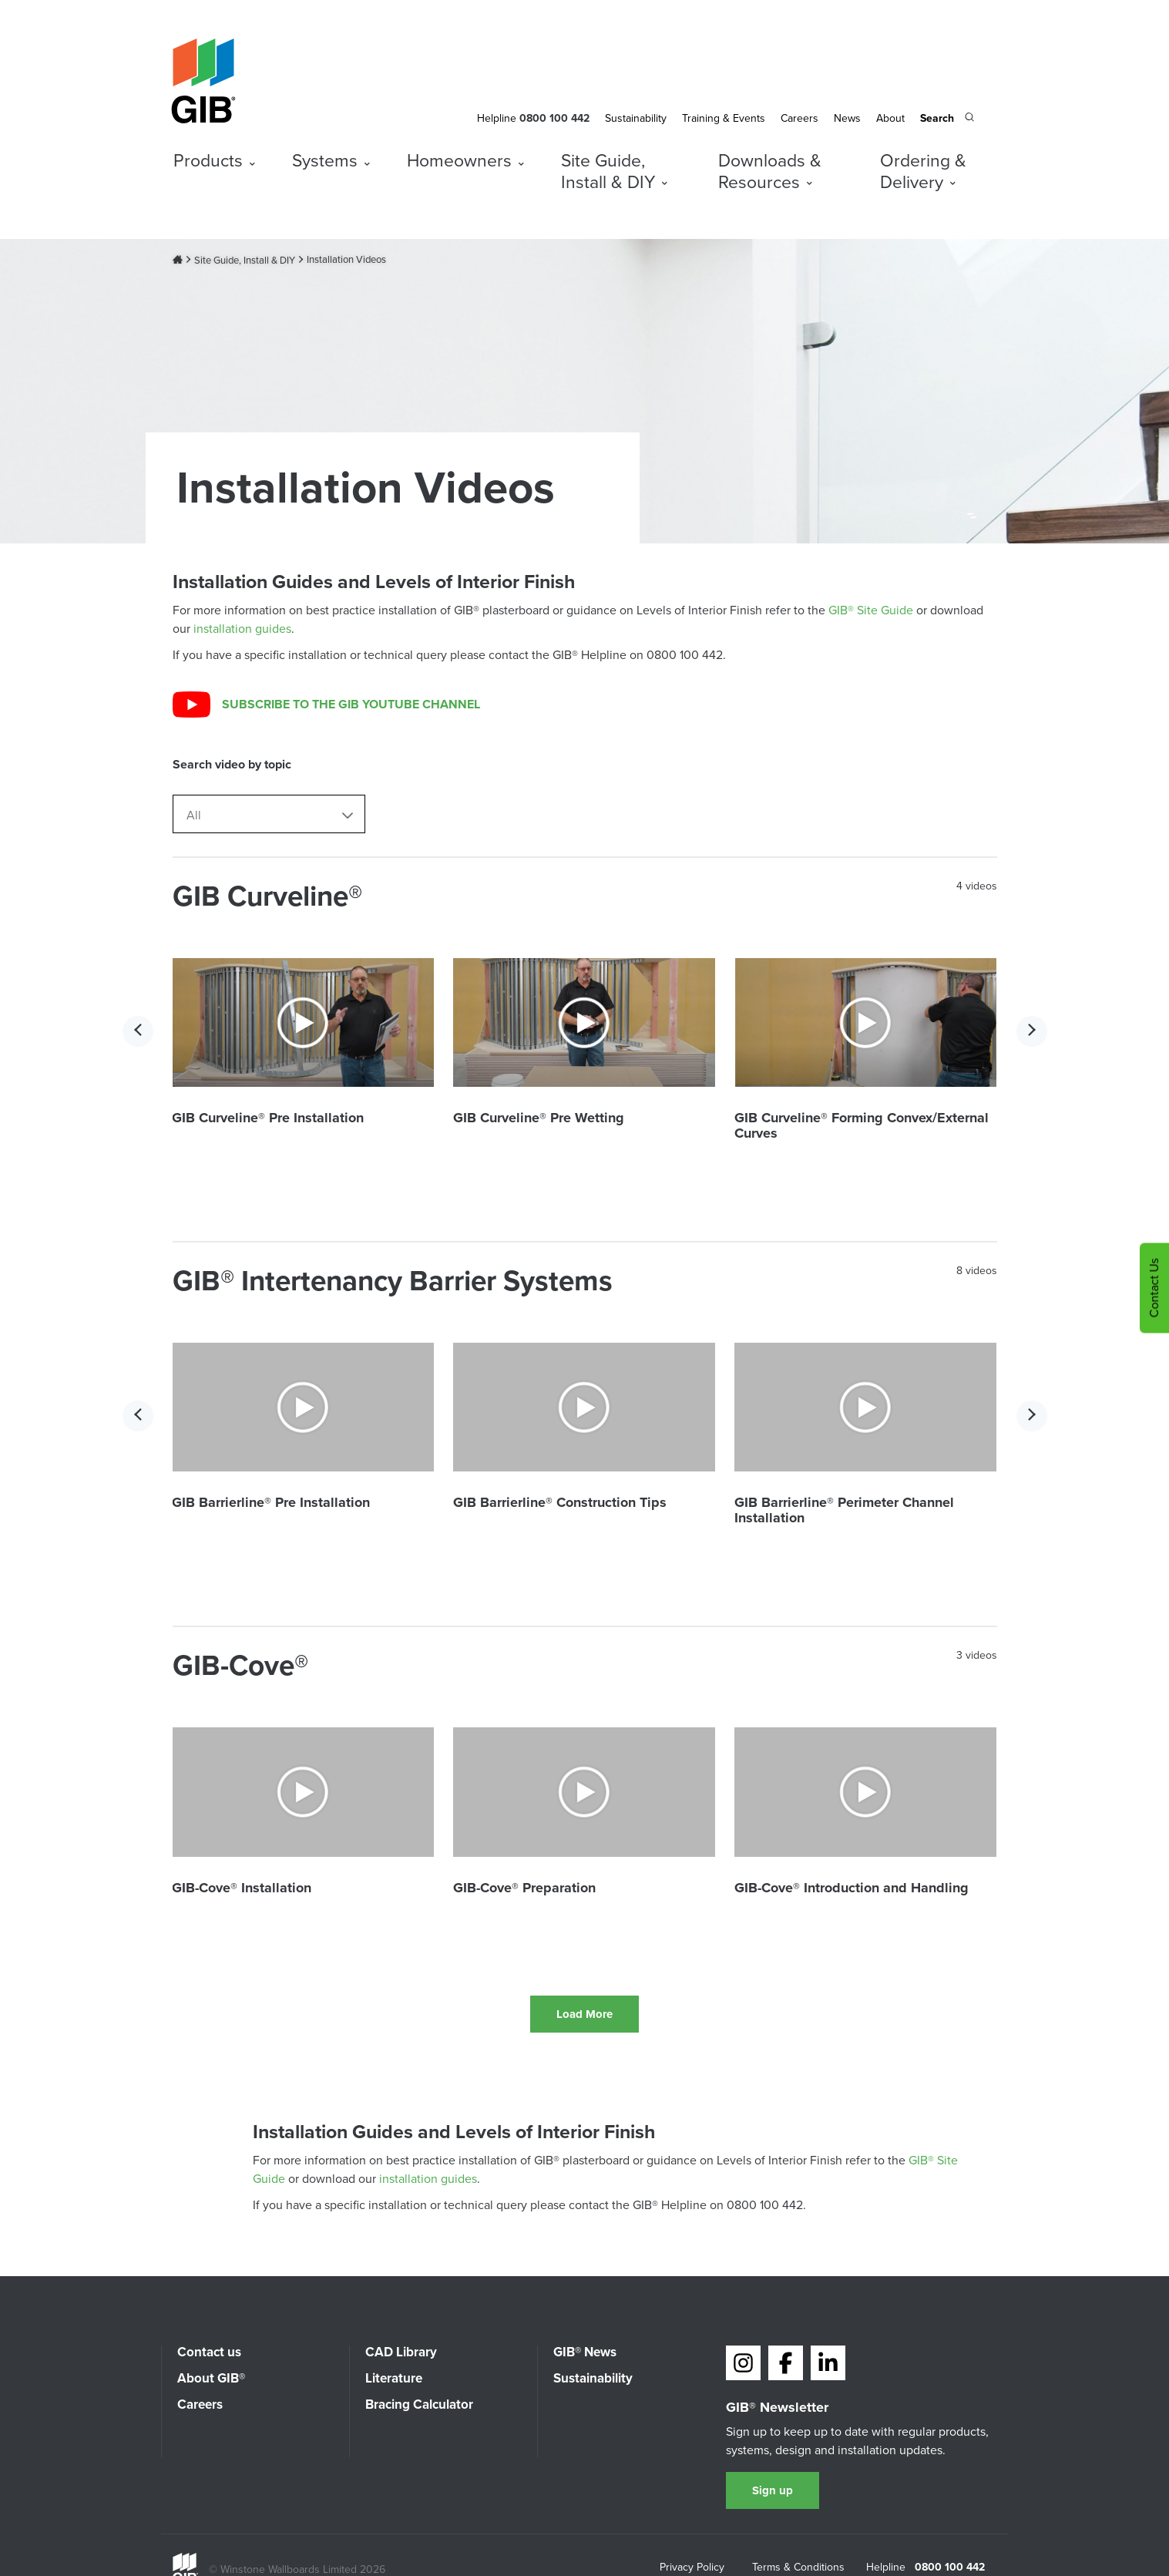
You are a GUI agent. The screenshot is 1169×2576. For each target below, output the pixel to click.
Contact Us (1154, 1288)
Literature (393, 2378)
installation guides (242, 628)
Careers (799, 118)
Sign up (772, 2490)
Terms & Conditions (798, 2568)
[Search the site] (947, 119)
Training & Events (723, 118)
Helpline (496, 118)
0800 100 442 (950, 2567)
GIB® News (584, 2352)
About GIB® (211, 2378)
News (847, 118)
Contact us (209, 2352)
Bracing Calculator (419, 2404)
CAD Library (401, 2352)
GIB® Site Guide (870, 610)
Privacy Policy (692, 2568)
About (890, 118)
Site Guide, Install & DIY (244, 260)
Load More (584, 2014)
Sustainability (636, 118)
